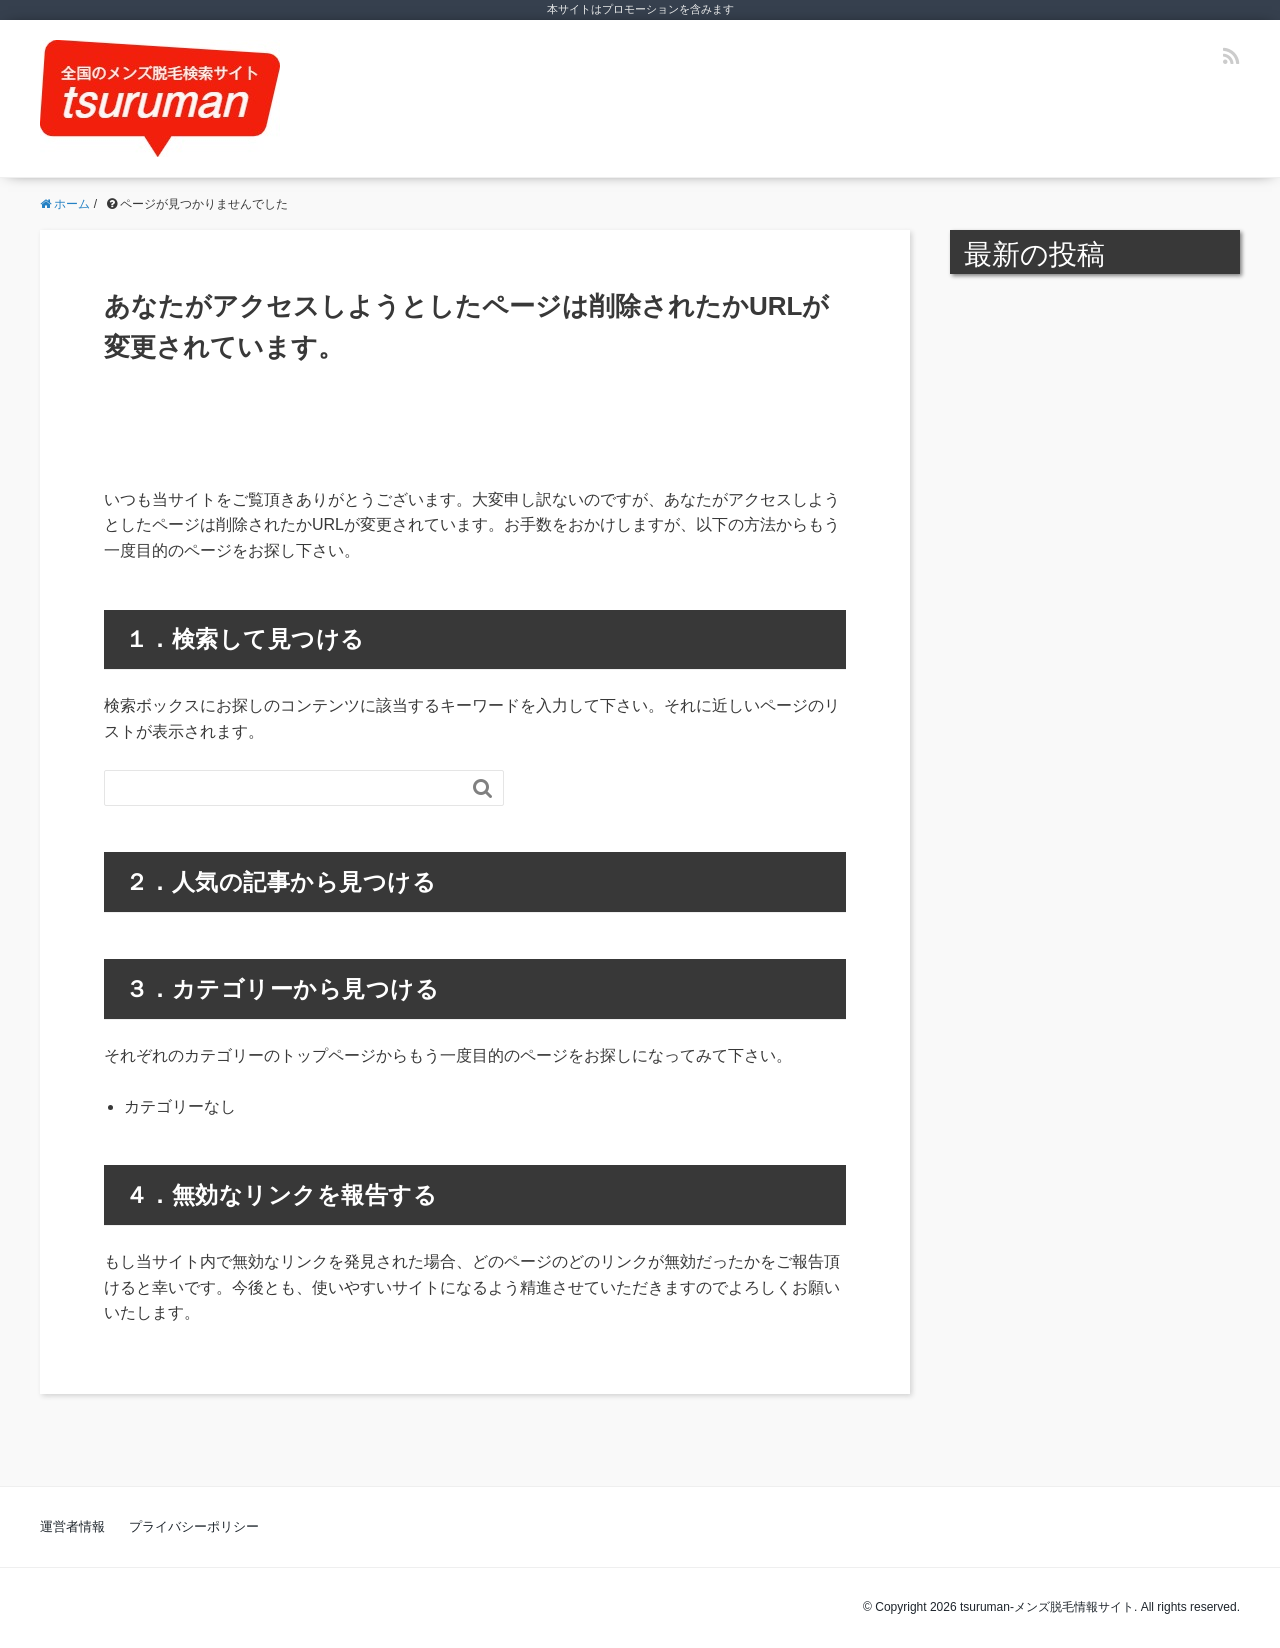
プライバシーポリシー (194, 1526)
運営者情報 (72, 1526)
